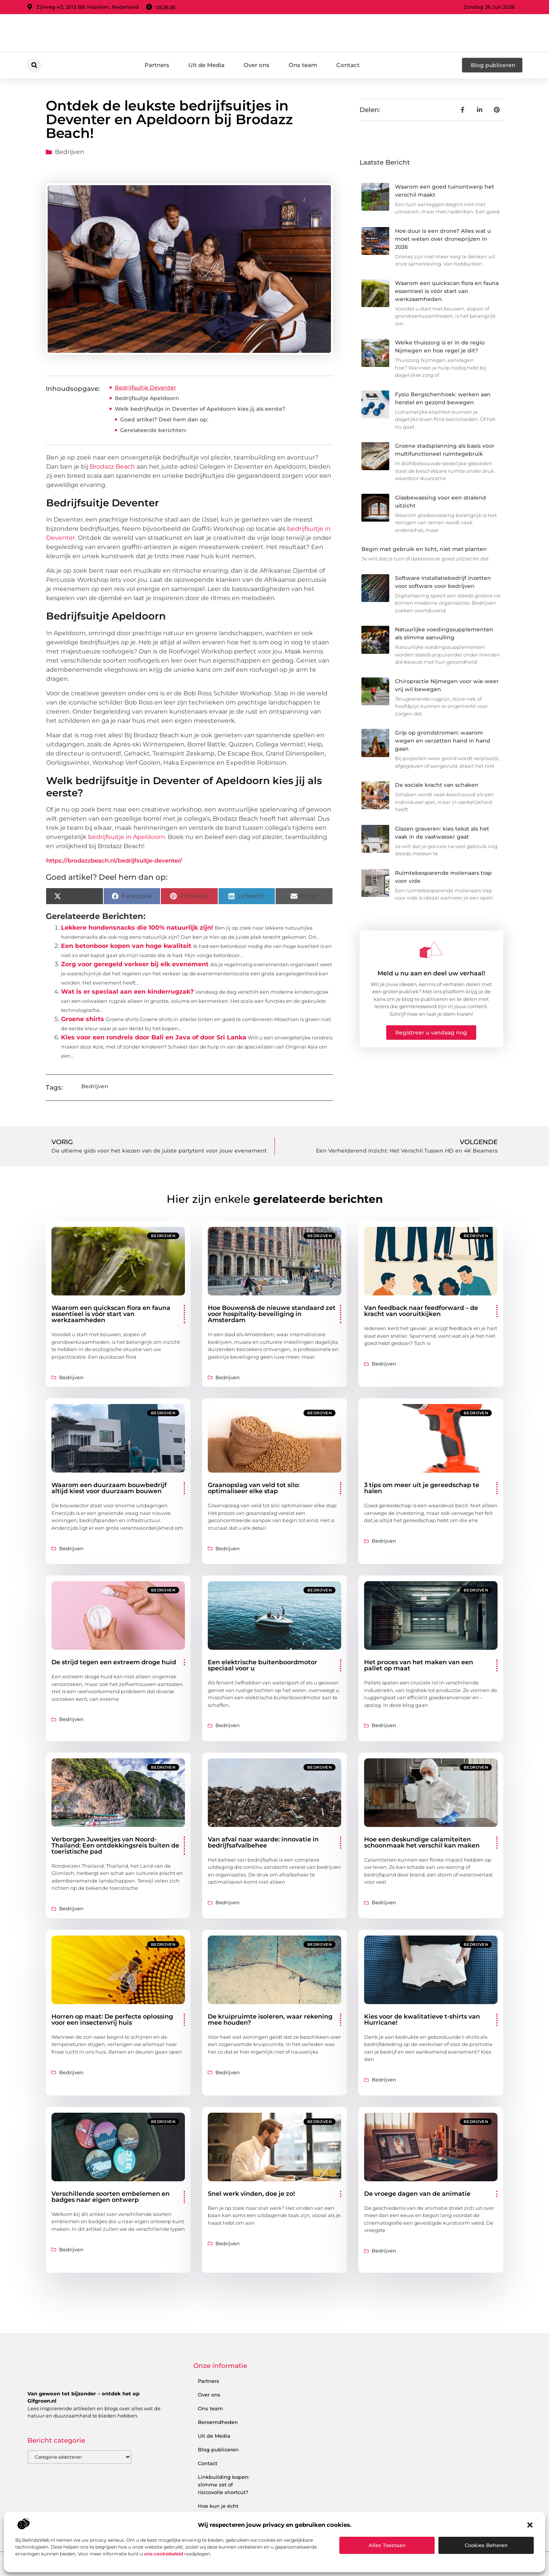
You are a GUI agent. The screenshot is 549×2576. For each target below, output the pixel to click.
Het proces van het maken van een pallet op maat (418, 1665)
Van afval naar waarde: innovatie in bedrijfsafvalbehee (263, 1842)
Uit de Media (206, 65)
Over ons (257, 65)
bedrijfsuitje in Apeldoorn (126, 837)
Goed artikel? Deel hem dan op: (164, 419)
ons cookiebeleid (163, 2554)
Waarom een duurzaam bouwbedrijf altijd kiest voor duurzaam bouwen (109, 1488)
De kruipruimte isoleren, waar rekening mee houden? (270, 2019)
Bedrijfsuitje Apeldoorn (147, 398)
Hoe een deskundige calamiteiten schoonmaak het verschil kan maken (422, 1842)
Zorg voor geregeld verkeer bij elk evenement (135, 964)
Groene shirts (82, 1019)
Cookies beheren (486, 2545)
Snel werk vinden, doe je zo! (251, 2193)
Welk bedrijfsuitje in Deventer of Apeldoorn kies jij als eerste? (200, 408)
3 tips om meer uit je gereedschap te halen (421, 1488)
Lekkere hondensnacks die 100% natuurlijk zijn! (137, 927)
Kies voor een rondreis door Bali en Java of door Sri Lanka (153, 1037)
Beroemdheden (218, 2422)
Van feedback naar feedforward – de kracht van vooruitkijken (421, 1311)
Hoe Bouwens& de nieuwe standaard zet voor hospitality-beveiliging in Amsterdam (272, 1314)
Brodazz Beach (112, 466)
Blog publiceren (218, 2449)
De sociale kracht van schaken (436, 784)
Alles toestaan (387, 2545)
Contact (348, 65)
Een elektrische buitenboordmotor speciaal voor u (262, 1665)
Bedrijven (69, 151)
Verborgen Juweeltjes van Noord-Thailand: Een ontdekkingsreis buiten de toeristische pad (115, 1845)
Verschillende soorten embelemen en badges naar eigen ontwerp (110, 2196)
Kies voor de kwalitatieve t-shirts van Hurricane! (422, 2019)
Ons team (303, 65)
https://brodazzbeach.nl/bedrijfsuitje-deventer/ (114, 860)
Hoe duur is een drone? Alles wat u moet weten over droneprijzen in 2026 (443, 238)
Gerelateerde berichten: (153, 430)
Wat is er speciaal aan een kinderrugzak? (127, 991)
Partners (156, 65)
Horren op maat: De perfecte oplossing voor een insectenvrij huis (112, 2019)
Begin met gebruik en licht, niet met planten (424, 549)
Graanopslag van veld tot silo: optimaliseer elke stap (254, 1488)
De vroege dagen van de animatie (417, 2193)
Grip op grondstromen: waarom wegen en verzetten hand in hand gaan (442, 740)
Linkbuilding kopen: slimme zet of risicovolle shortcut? (223, 2484)
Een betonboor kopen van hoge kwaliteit (126, 945)
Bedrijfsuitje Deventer (145, 387)
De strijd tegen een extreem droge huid (113, 1662)
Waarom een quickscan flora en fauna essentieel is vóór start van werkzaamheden (447, 291)
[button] (530, 2525)
